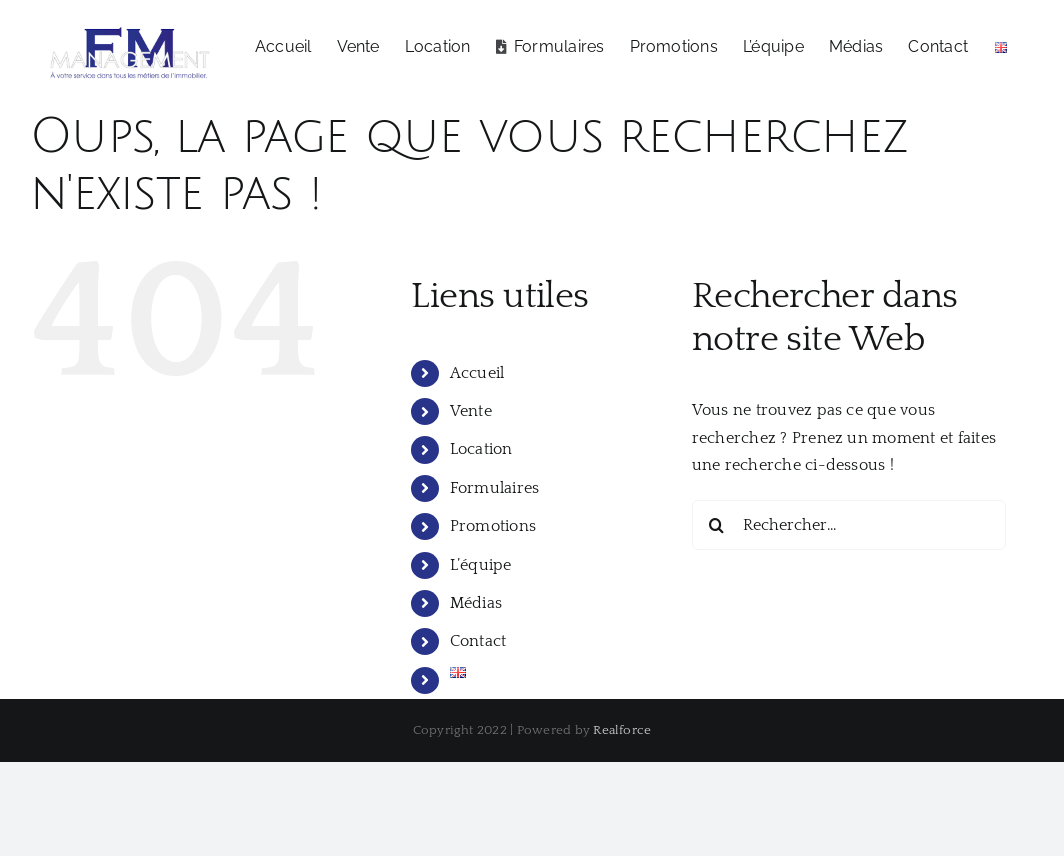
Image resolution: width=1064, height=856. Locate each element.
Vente (471, 410)
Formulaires (495, 487)
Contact (478, 641)
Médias (476, 602)
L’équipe (481, 564)
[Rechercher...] (849, 524)
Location (481, 449)
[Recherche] (717, 524)
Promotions (493, 525)
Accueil (477, 372)
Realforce (622, 730)
